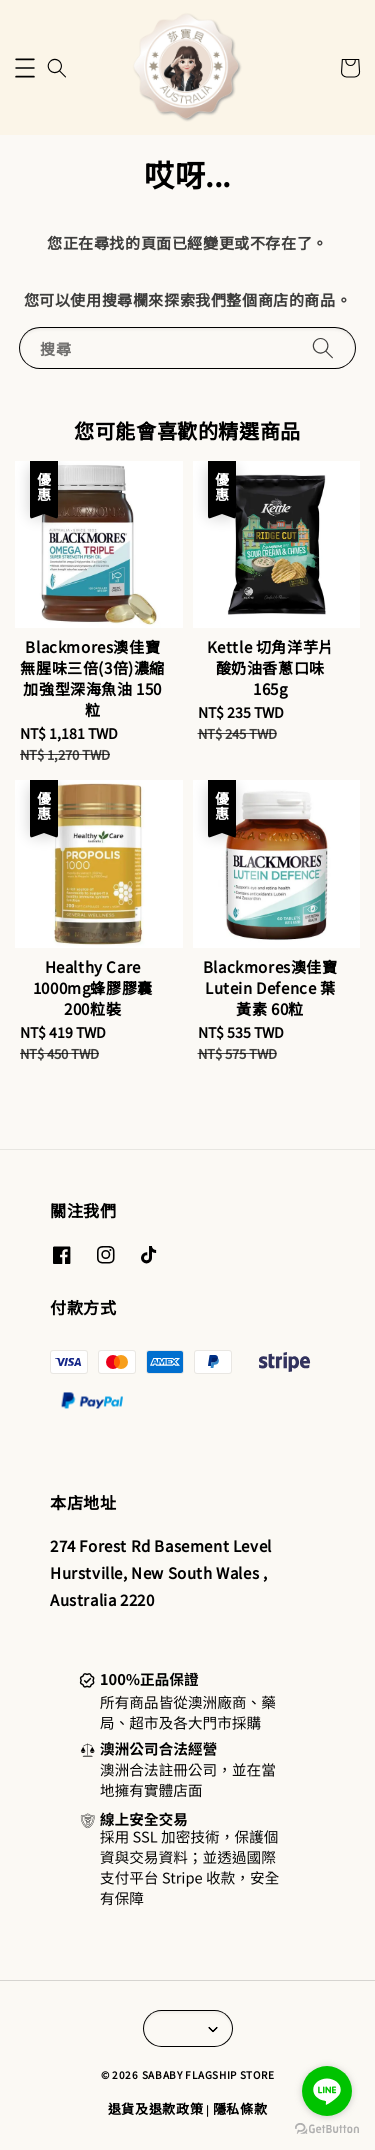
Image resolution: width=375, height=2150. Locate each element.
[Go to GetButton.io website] (327, 2129)
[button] (25, 68)
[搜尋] (323, 347)
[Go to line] (327, 2091)
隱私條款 (240, 2108)
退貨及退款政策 (156, 2108)
